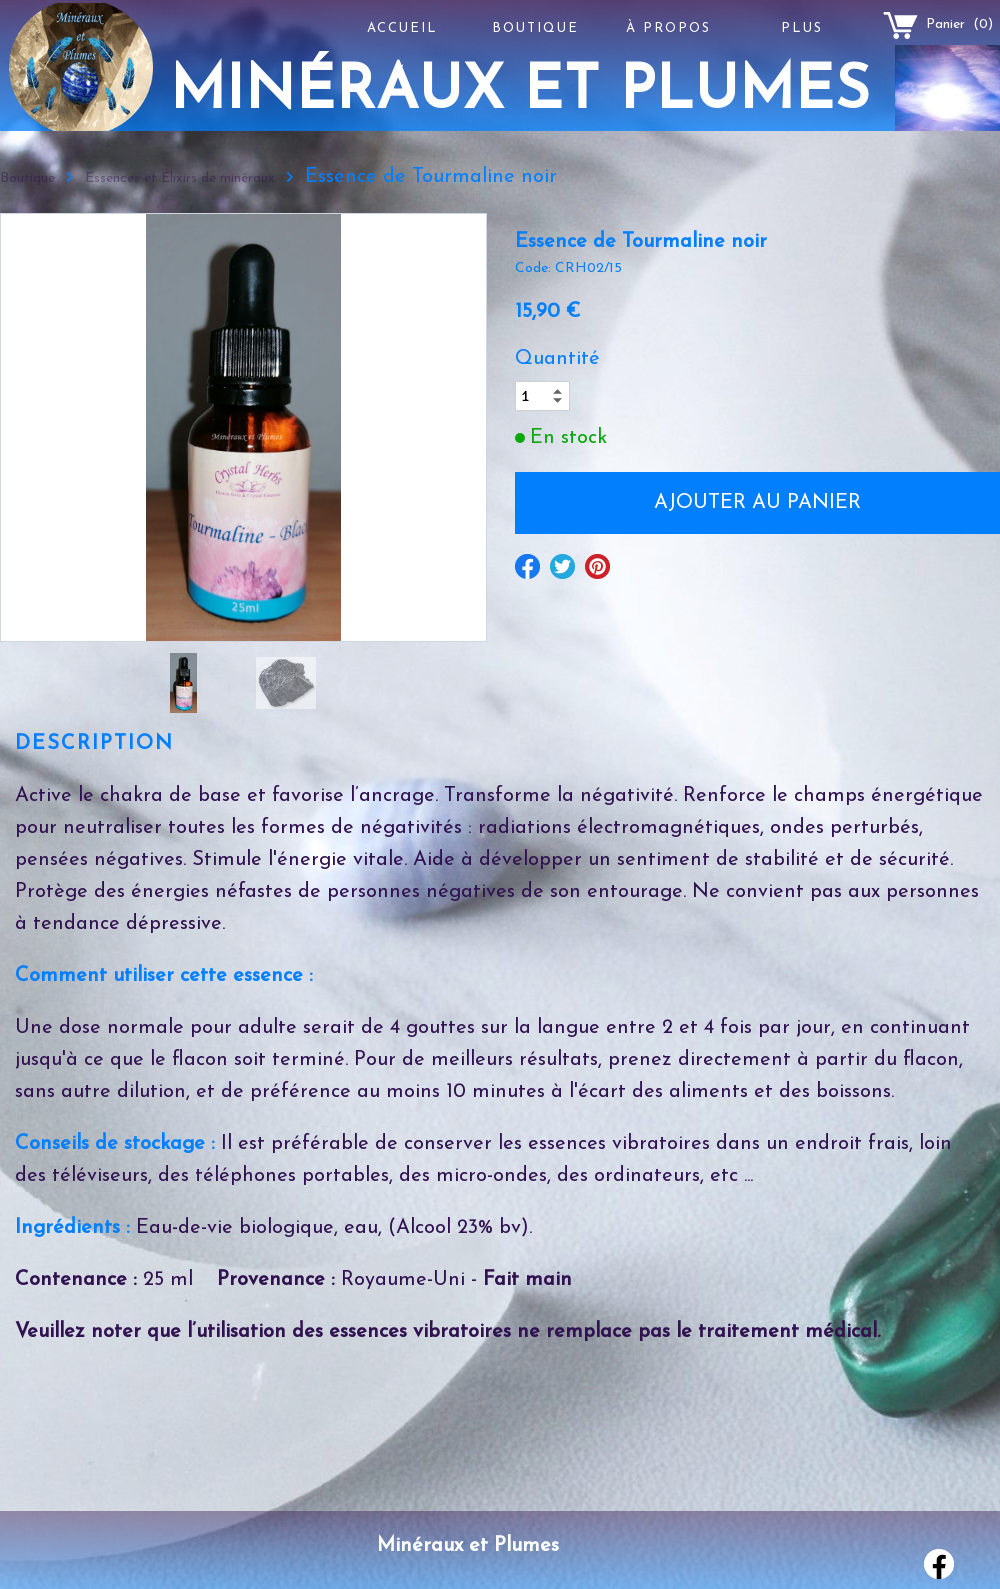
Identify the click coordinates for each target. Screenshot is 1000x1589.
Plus (802, 28)
